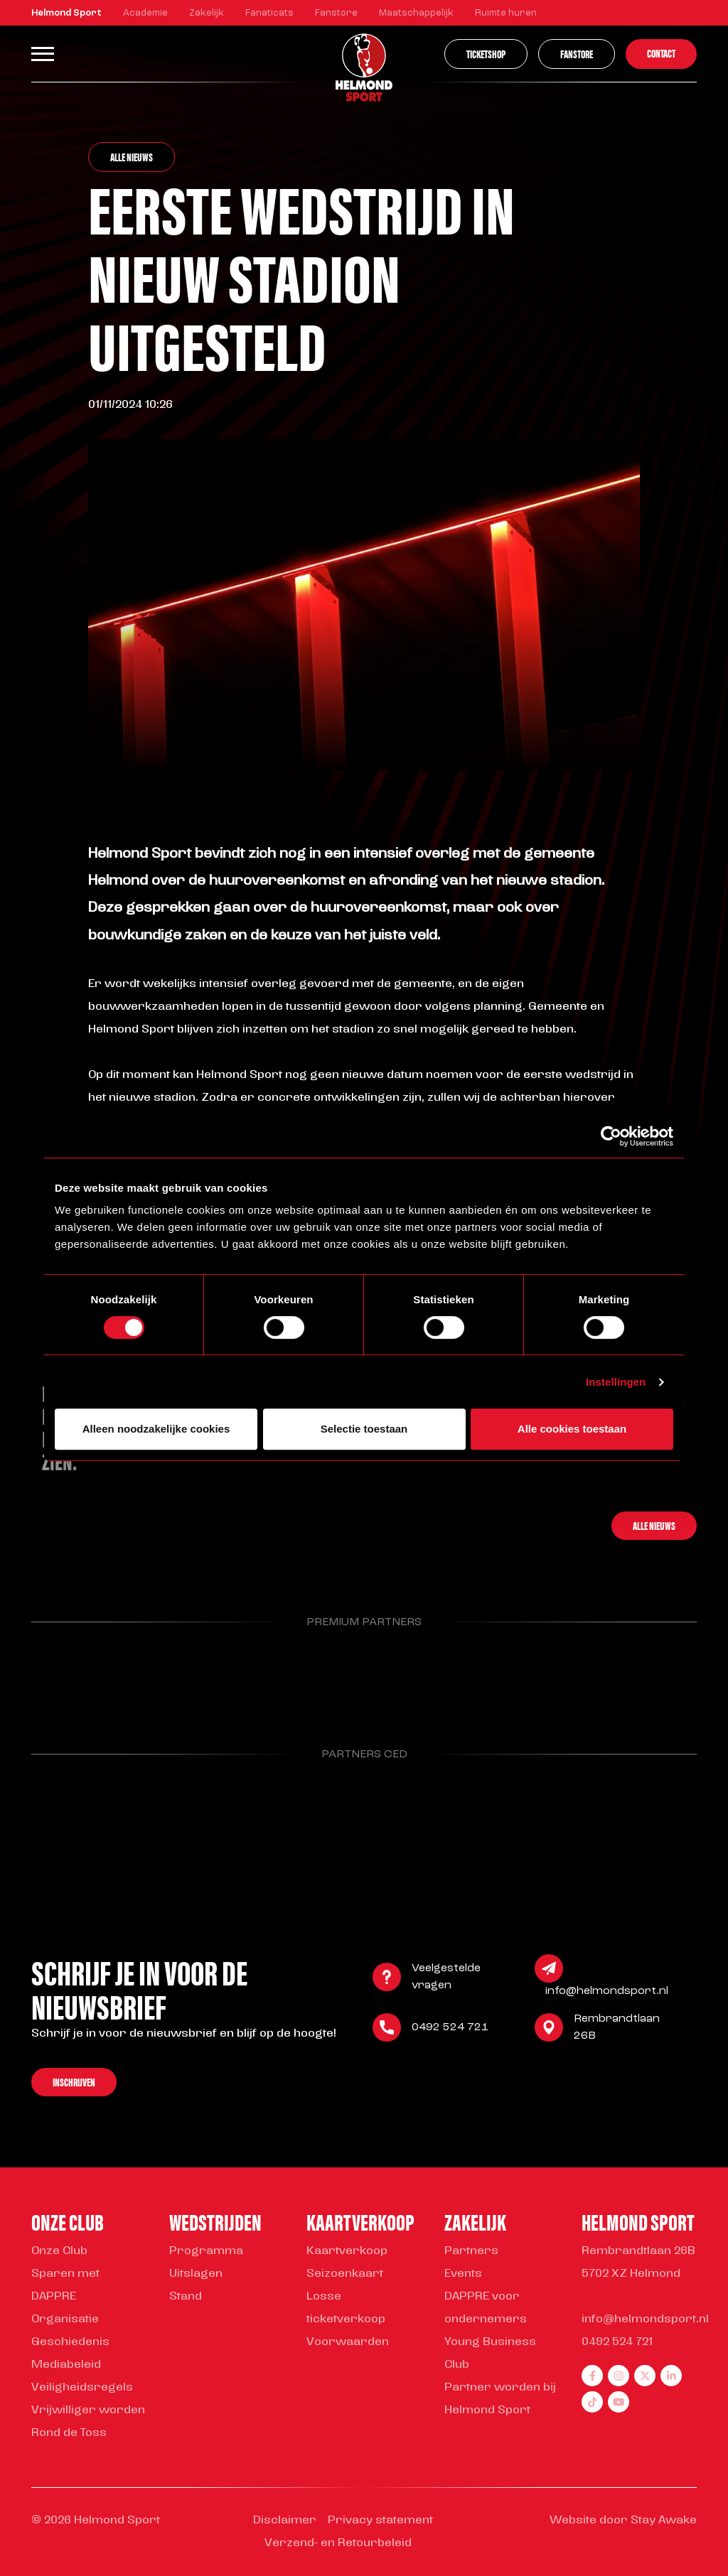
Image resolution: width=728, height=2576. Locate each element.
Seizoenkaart (344, 2274)
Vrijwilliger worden (88, 2410)
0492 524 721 (450, 2029)
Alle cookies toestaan (572, 1429)
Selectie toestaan (364, 1429)
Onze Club (59, 2251)
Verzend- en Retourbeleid (338, 2543)
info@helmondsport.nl (606, 1993)
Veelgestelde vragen (446, 1979)
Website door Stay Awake (623, 2520)
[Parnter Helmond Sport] (79, 1678)
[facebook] (592, 2375)
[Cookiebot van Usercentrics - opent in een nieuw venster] (611, 1136)
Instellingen (616, 1382)
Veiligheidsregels (82, 2387)
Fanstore (336, 13)
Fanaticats (269, 13)
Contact (661, 53)
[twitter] (644, 2375)
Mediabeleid (66, 2365)
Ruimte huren (506, 13)
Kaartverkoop (346, 2251)
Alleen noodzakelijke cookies (156, 1429)
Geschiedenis (70, 2342)
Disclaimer (284, 2520)
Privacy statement (380, 2520)
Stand (185, 2296)
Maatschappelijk (416, 13)
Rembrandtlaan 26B (617, 2029)
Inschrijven (74, 2084)
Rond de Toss (69, 2433)
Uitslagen (196, 2274)
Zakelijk (206, 13)
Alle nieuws (131, 157)
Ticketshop (485, 53)
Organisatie (65, 2319)
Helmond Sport (66, 13)
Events (463, 2274)
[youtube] (618, 2402)
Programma (206, 2251)
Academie (145, 13)
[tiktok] (592, 2402)
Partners (471, 2251)
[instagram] (618, 2375)
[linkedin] (671, 2375)
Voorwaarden (347, 2342)
